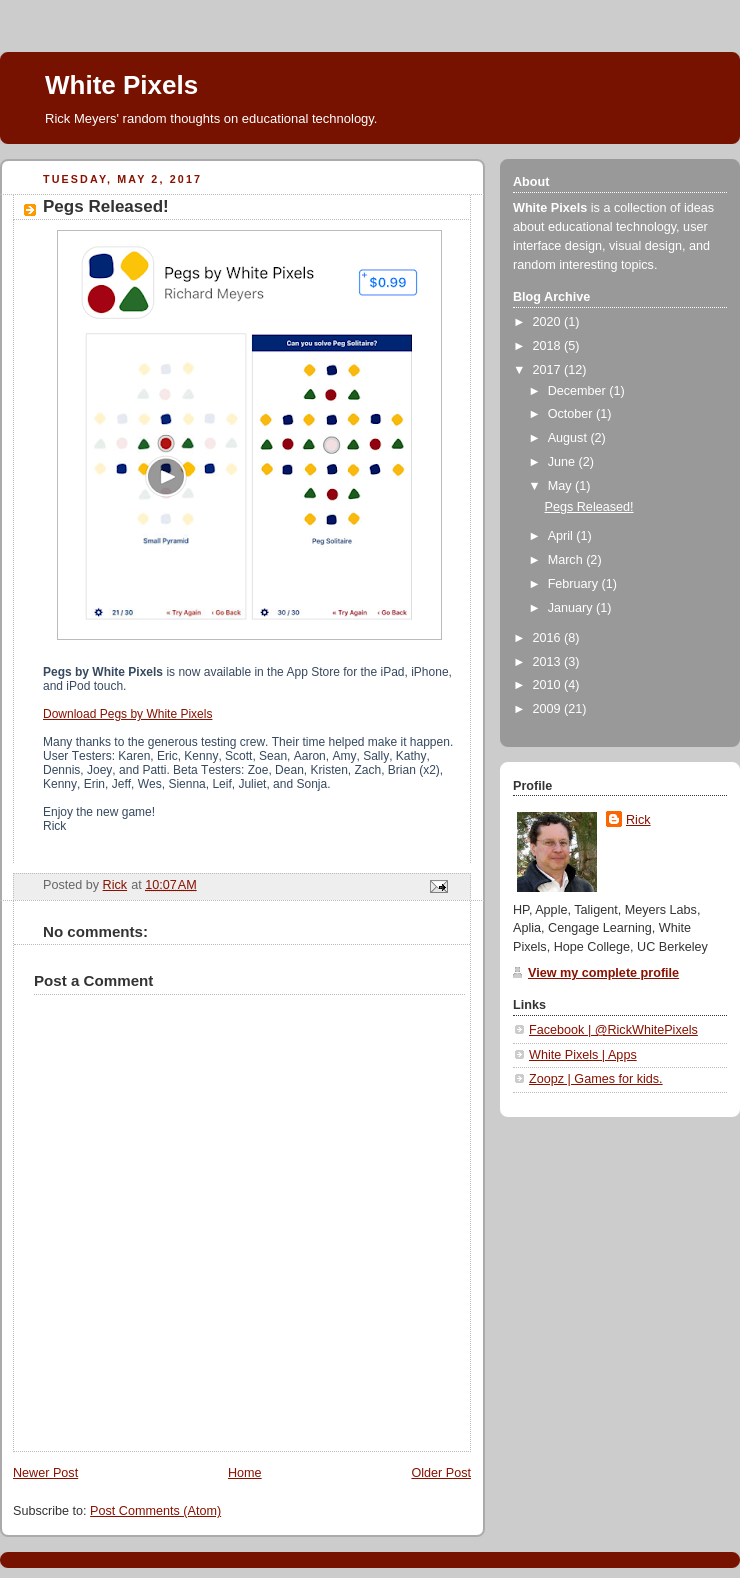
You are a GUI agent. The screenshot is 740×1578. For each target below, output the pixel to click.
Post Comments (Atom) (155, 1511)
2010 (549, 685)
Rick (638, 820)
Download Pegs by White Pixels (127, 714)
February (575, 584)
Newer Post (45, 1473)
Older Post (441, 1473)
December (579, 391)
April (562, 536)
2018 (549, 346)
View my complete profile (603, 973)
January (572, 608)
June (563, 462)
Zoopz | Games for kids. (596, 1079)
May (561, 486)
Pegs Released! (589, 507)
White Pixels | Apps (583, 1055)
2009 (549, 709)
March (567, 560)
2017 (549, 370)
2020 (549, 322)
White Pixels (121, 85)
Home (245, 1473)
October (572, 414)
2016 (549, 638)
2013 (549, 662)
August (569, 438)
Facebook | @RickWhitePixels (613, 1030)
